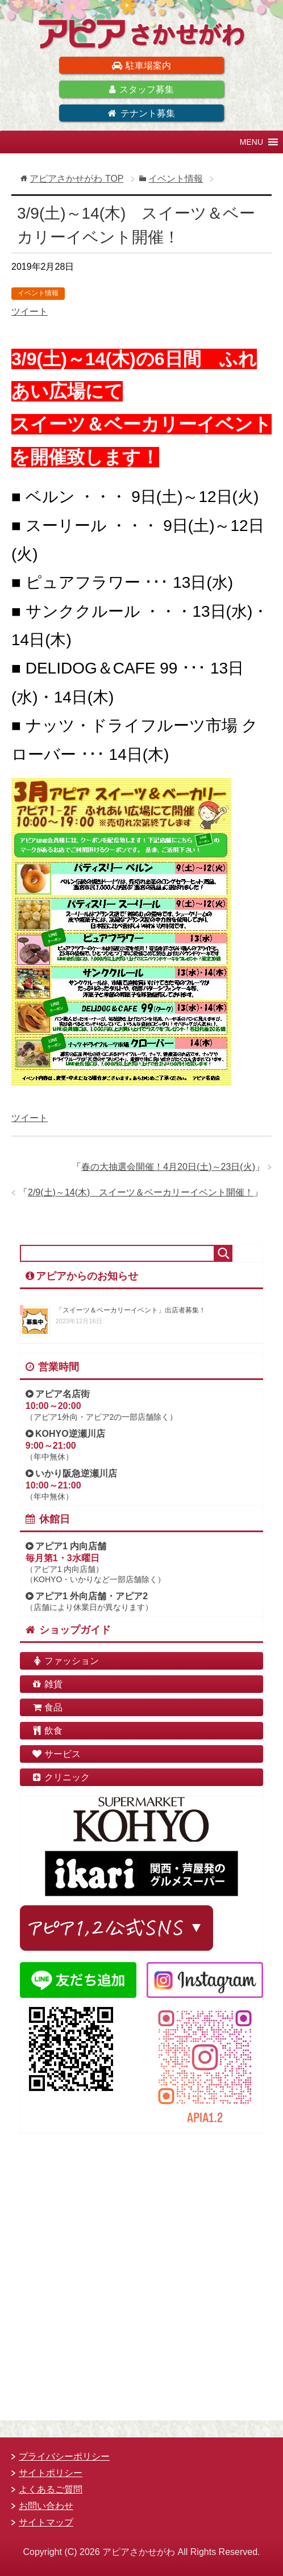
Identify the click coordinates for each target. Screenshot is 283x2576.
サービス (56, 1754)
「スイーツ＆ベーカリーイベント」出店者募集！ (131, 1310)
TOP (76, 178)
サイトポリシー (50, 2473)
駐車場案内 (141, 65)
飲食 (47, 1731)
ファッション (65, 1661)
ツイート (29, 311)
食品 (47, 1707)
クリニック (60, 1777)
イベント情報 (38, 293)
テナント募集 (141, 113)
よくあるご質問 (50, 2489)
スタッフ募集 (141, 89)
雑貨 (47, 1684)
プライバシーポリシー (64, 2456)
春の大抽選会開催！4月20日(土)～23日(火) (168, 1167)
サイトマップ (46, 2522)
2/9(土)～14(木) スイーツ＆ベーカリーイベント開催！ (140, 1192)
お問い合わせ (46, 2506)
